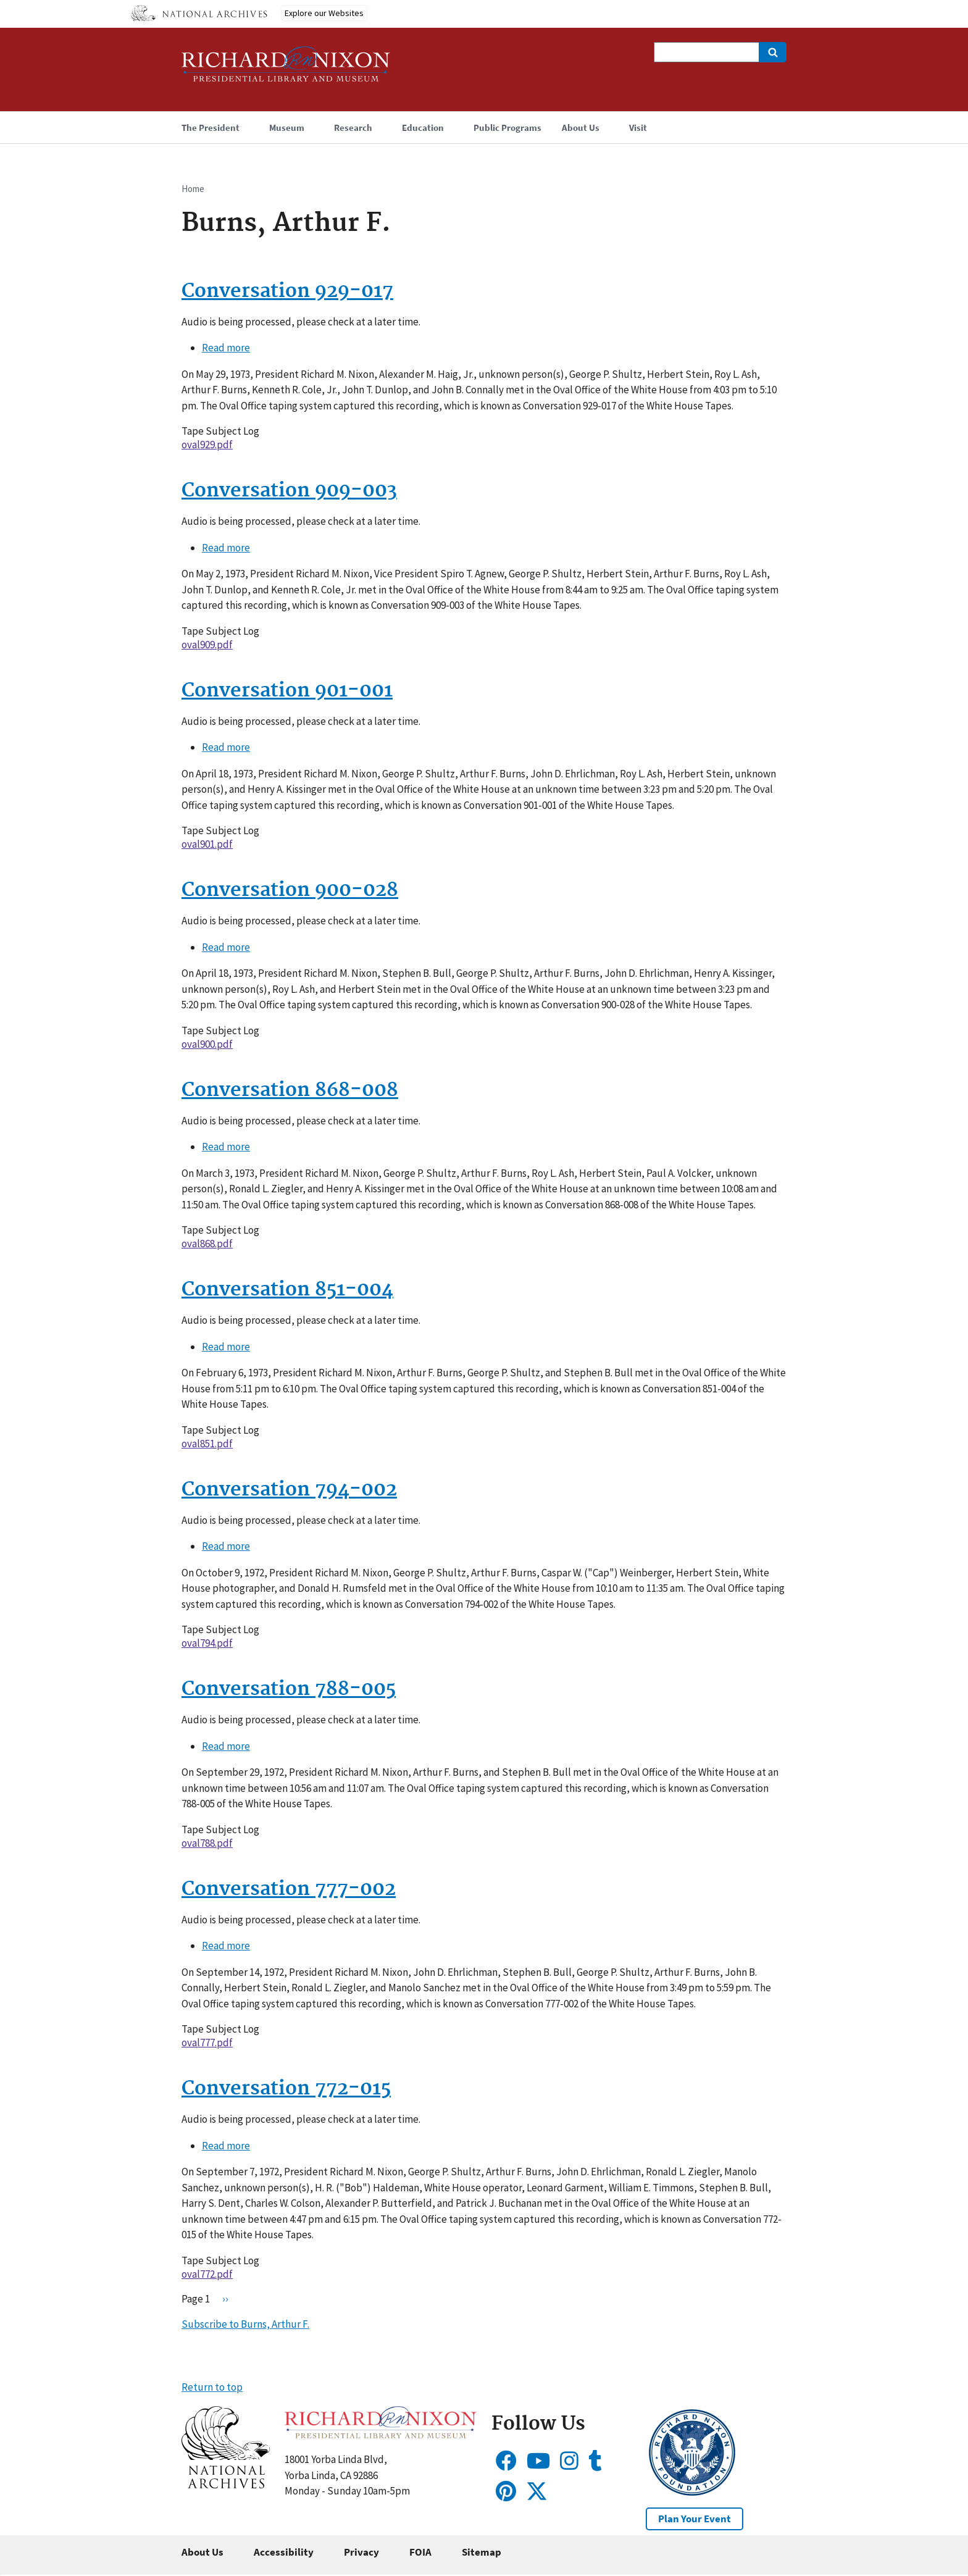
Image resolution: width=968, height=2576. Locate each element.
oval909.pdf (207, 644)
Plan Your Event (694, 2518)
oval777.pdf (207, 2042)
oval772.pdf (207, 2274)
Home (193, 188)
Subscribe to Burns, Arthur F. (245, 2324)
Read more (226, 347)
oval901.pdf (207, 844)
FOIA (420, 2552)
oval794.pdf (207, 1643)
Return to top (212, 2387)
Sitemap (481, 2552)
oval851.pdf (207, 1443)
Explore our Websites (324, 13)
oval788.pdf (207, 1843)
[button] (226, 2484)
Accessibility (284, 2552)
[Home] (286, 69)
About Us (202, 2552)
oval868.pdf (207, 1243)
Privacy (361, 2552)
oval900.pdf (207, 1044)
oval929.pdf (207, 444)
